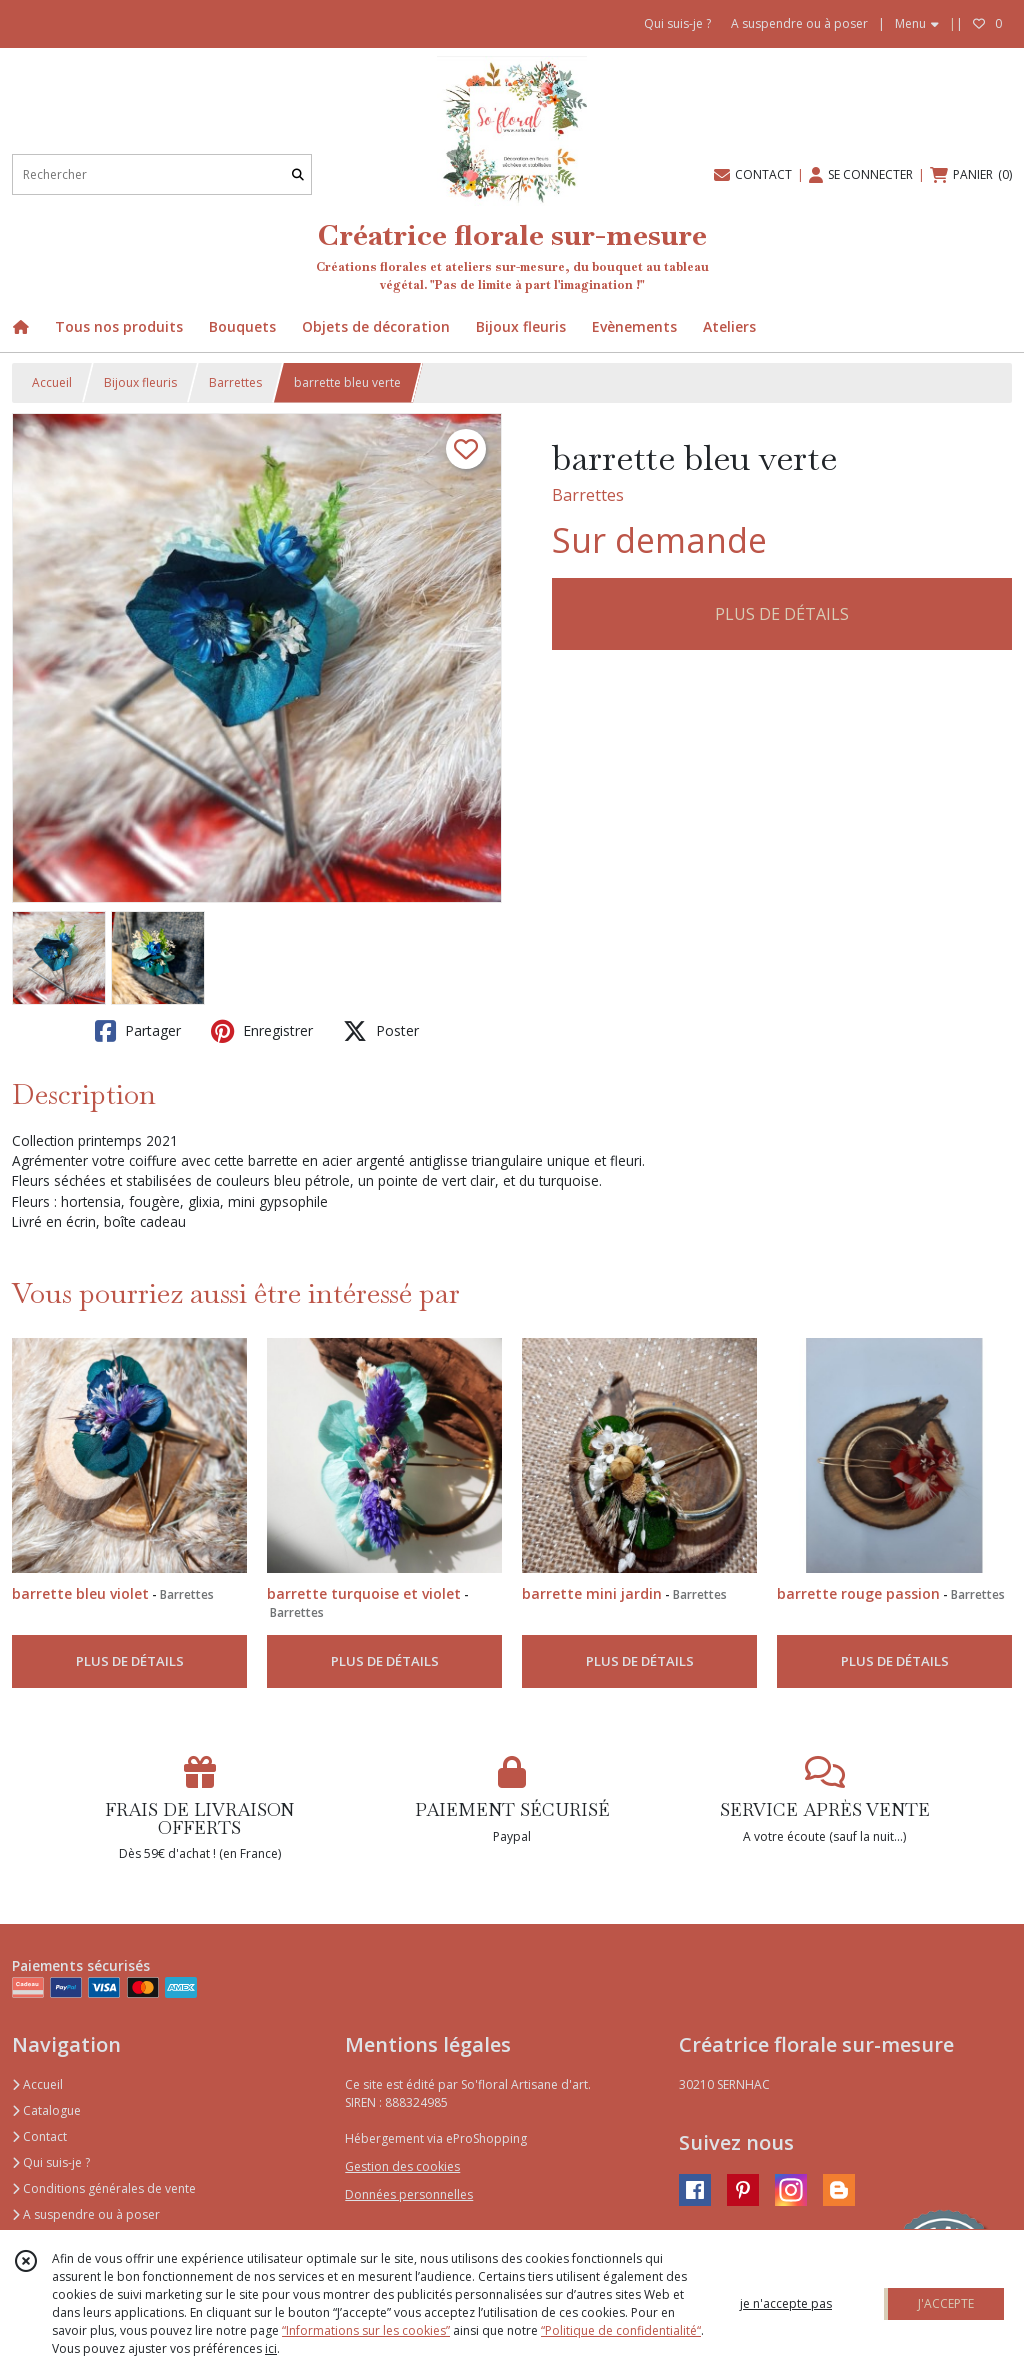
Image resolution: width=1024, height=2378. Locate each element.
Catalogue (46, 2110)
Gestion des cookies (402, 2166)
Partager (138, 1031)
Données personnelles (409, 2194)
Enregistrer (262, 1031)
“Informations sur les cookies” (366, 2330)
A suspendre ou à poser (86, 2214)
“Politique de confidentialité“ (621, 2330)
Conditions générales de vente (104, 2188)
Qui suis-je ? (51, 2162)
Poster (381, 1031)
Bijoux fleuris (140, 382)
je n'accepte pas (786, 2303)
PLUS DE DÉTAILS (782, 614)
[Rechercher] (298, 174)
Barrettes (235, 382)
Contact (39, 2136)
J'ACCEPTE (946, 2303)
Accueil (52, 382)
